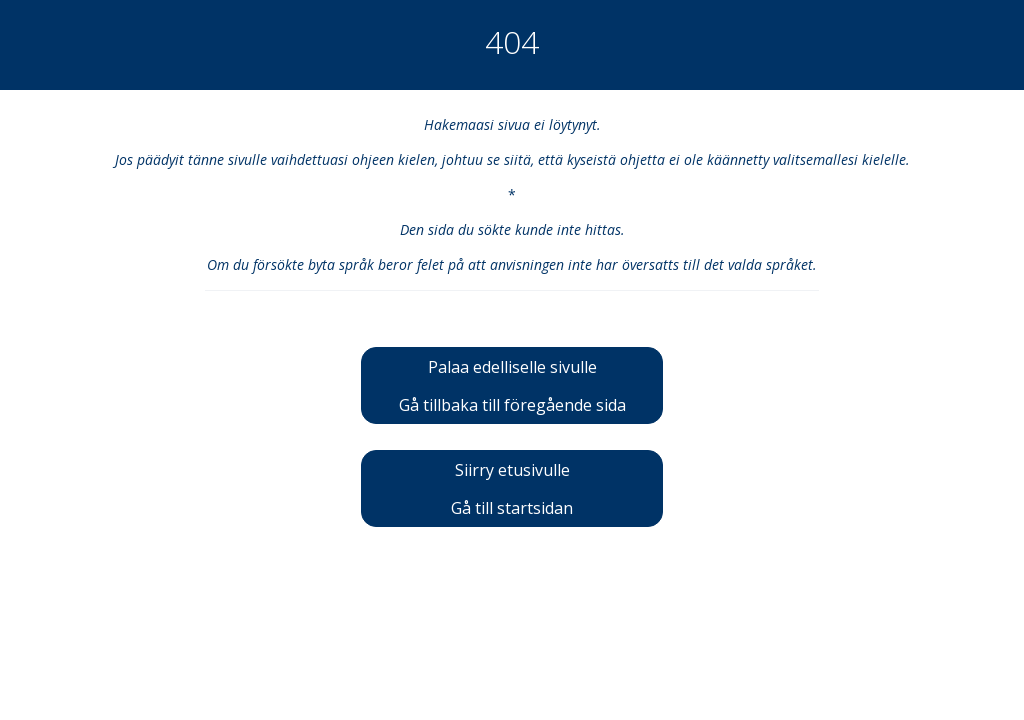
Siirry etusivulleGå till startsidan (512, 489)
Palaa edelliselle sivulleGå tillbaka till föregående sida (512, 386)
